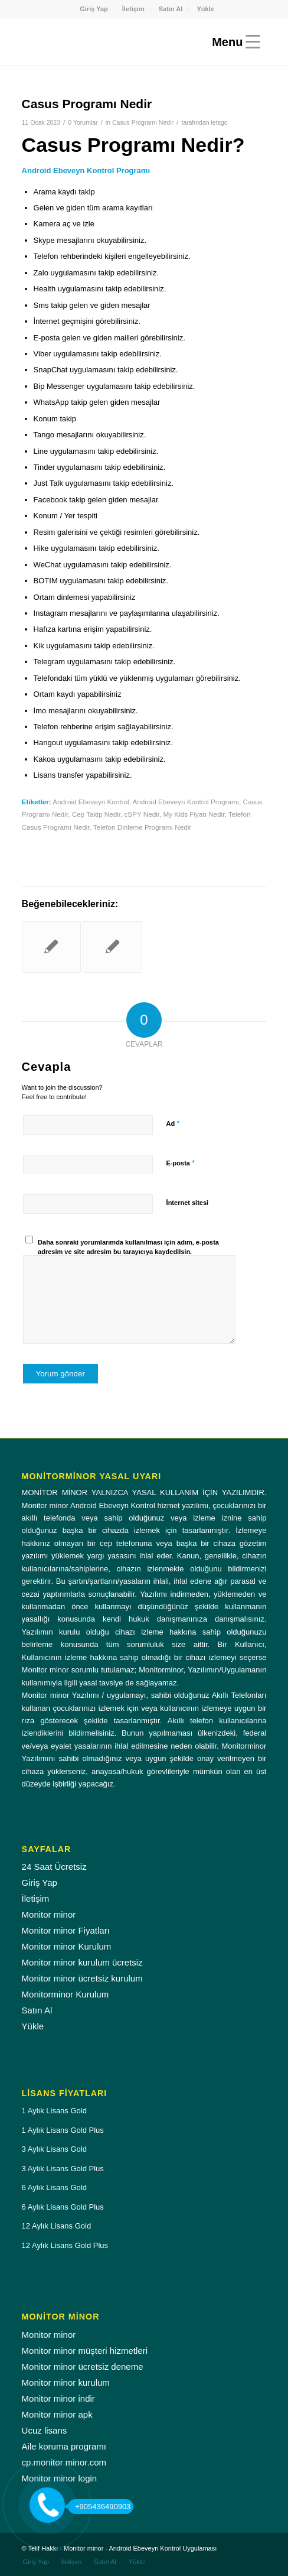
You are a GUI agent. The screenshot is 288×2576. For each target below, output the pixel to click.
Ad (173, 1123)
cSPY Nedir (141, 814)
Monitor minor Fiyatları (66, 1930)
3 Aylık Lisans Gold (54, 2149)
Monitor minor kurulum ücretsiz (82, 1962)
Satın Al (171, 8)
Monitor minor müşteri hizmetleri (85, 2351)
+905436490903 (99, 2506)
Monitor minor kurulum (66, 2382)
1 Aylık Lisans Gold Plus (63, 2130)
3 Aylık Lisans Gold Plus (63, 2168)
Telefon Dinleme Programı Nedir (142, 827)
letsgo (219, 122)
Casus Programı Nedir (143, 122)
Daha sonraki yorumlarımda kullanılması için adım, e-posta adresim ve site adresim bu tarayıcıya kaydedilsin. (128, 1247)
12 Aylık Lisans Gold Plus (65, 2245)
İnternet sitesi (187, 1202)
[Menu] (233, 42)
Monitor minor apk (57, 2414)
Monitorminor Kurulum (65, 1994)
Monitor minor (49, 1914)
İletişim (133, 8)
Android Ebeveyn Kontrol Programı (185, 801)
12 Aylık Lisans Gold (56, 2225)
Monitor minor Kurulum (67, 1946)
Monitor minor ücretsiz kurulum (82, 1978)
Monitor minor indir (58, 2398)
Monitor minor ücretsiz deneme (82, 2366)
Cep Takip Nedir (96, 814)
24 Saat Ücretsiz (54, 1867)
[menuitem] (94, 9)
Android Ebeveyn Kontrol (91, 801)
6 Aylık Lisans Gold (54, 2187)
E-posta (180, 1162)
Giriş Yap (94, 8)
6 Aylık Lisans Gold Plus (63, 2207)
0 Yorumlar (82, 122)
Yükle (205, 8)
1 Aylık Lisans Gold (54, 2110)
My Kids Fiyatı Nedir (194, 814)
